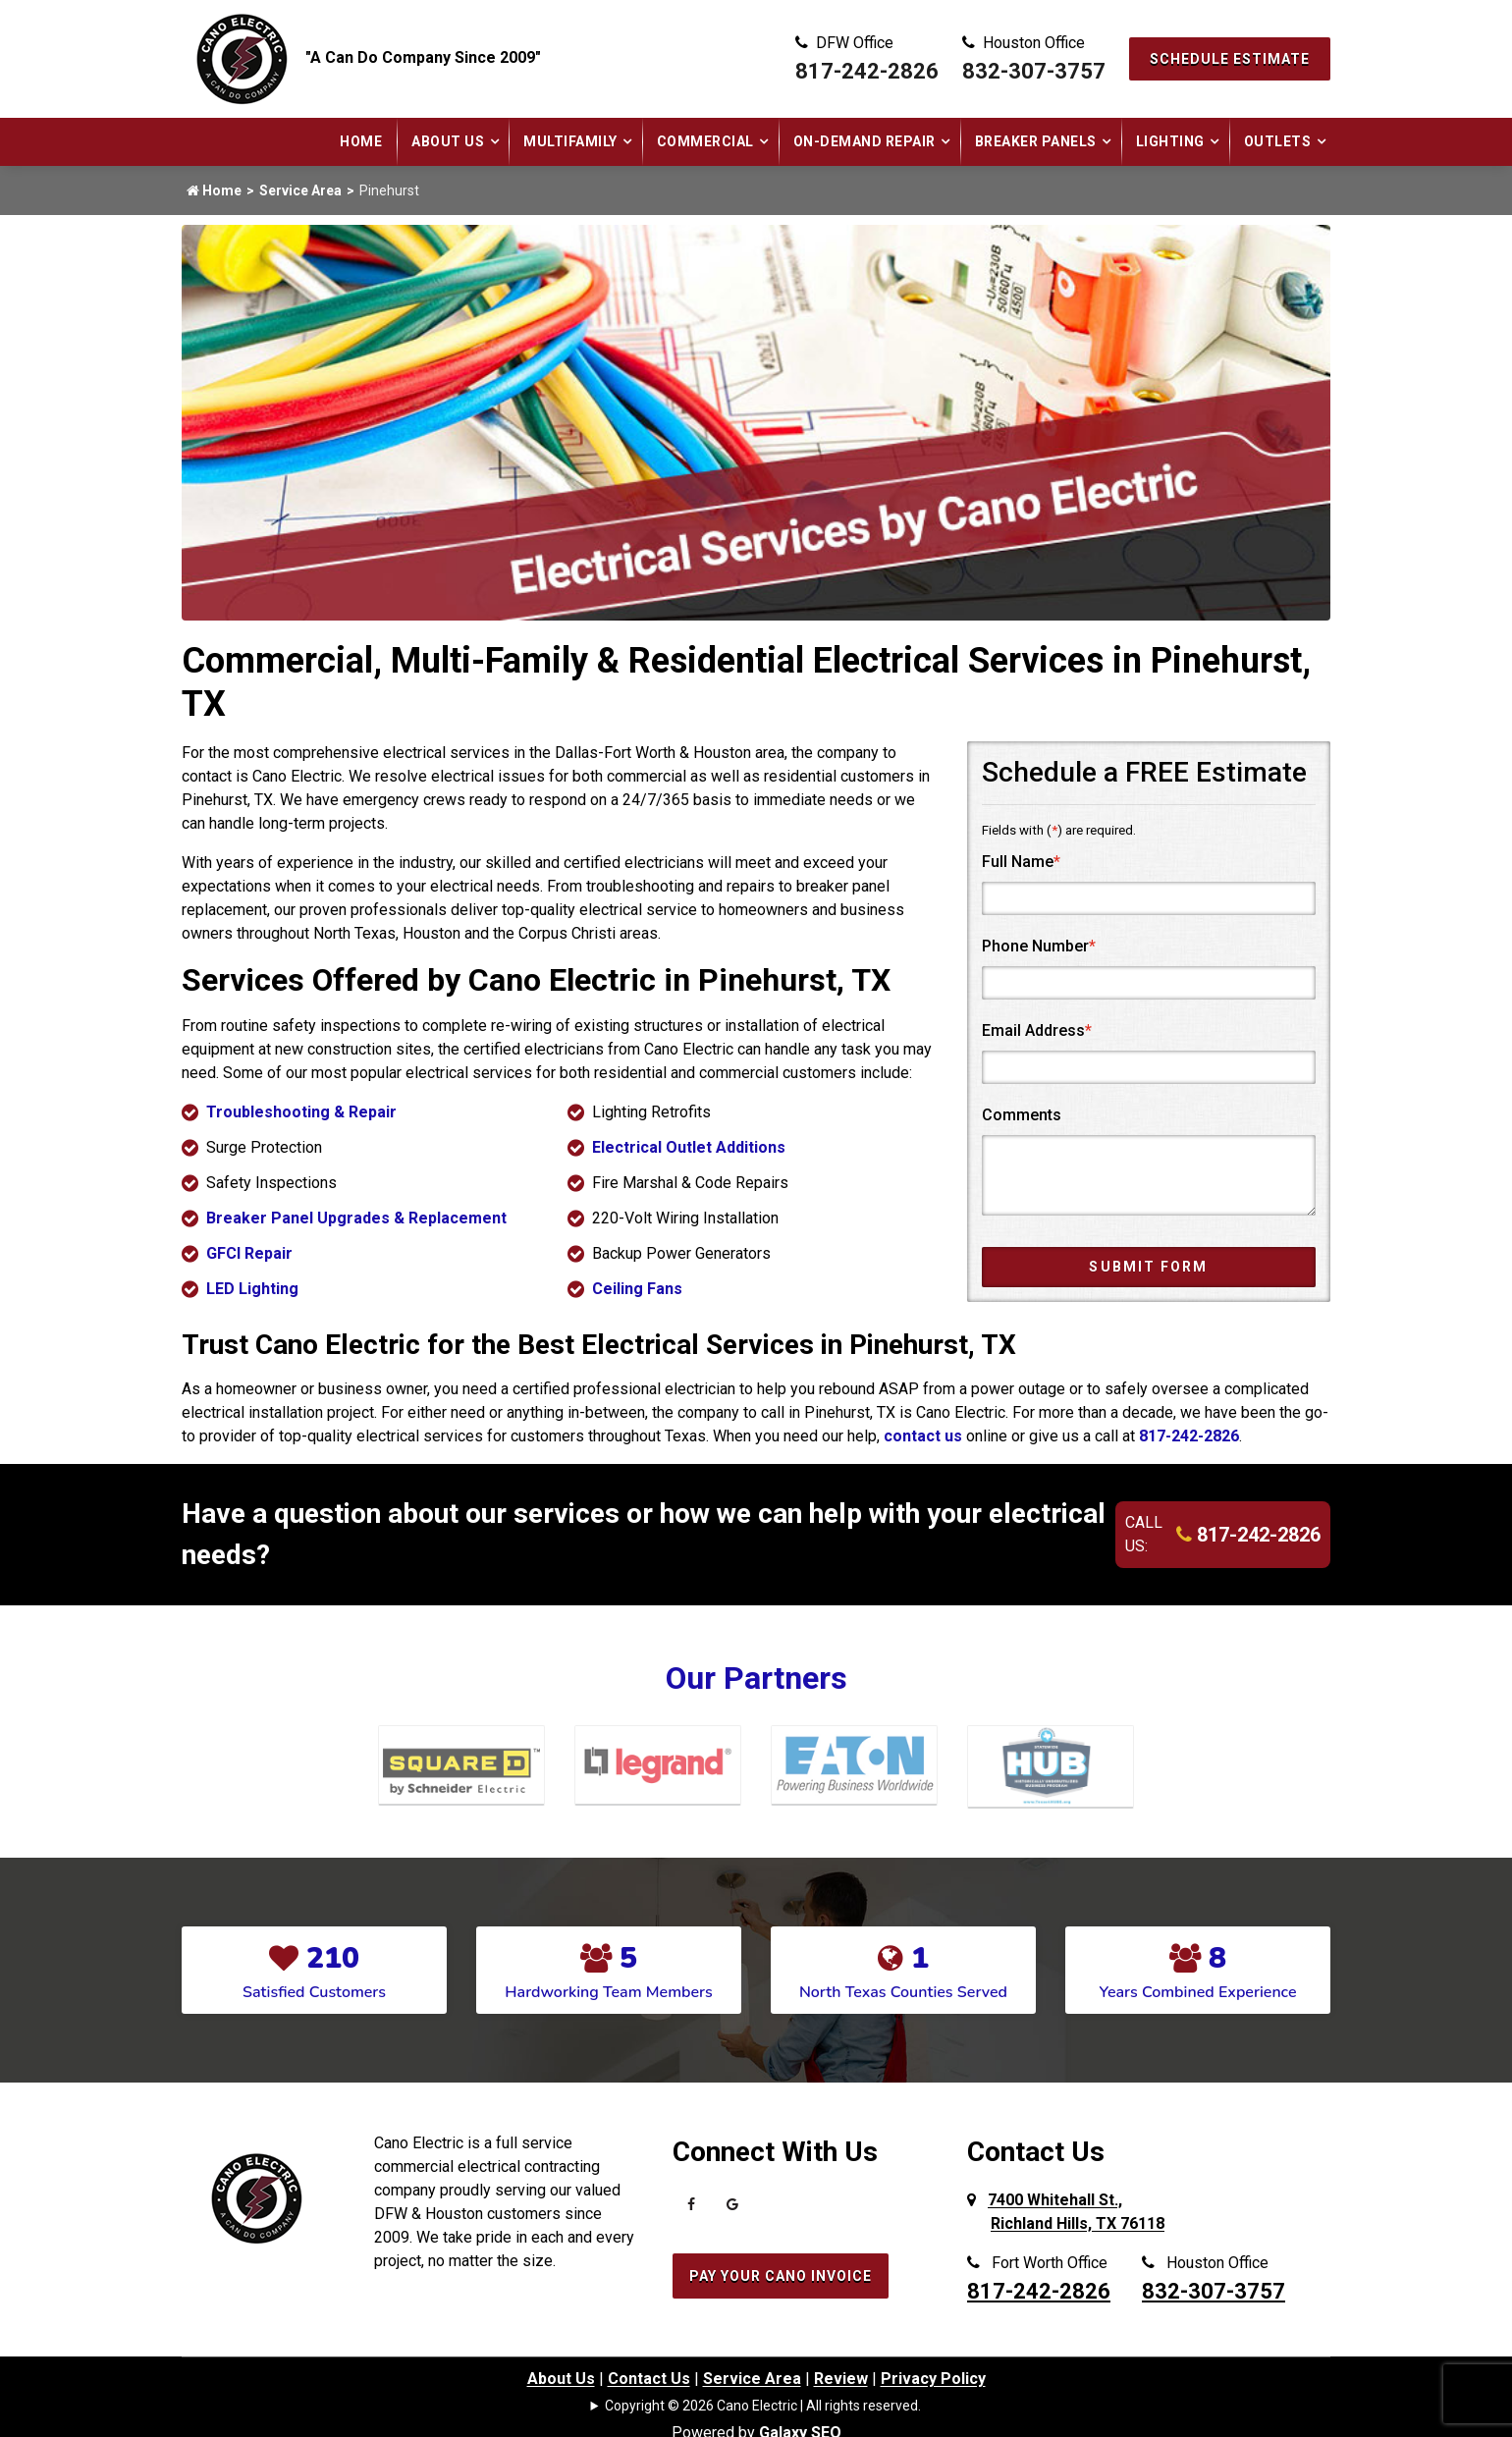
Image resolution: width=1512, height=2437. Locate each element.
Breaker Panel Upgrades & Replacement (356, 1218)
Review (841, 2378)
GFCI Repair (249, 1253)
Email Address (1037, 1030)
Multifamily (570, 141)
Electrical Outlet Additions (688, 1147)
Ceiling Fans (637, 1288)
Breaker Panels (1036, 141)
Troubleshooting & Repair (301, 1112)
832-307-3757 (1034, 71)
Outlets (1278, 141)
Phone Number (1039, 946)
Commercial (705, 141)
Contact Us (649, 2378)
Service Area (300, 190)
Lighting (1170, 141)
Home (361, 141)
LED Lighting (252, 1288)
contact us (923, 1436)
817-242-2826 (867, 71)
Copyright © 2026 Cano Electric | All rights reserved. (763, 2405)
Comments (1021, 1115)
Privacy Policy (933, 2378)
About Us (447, 141)
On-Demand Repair (864, 141)
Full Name (1021, 861)
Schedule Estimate (1230, 59)
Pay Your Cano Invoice (780, 2276)
